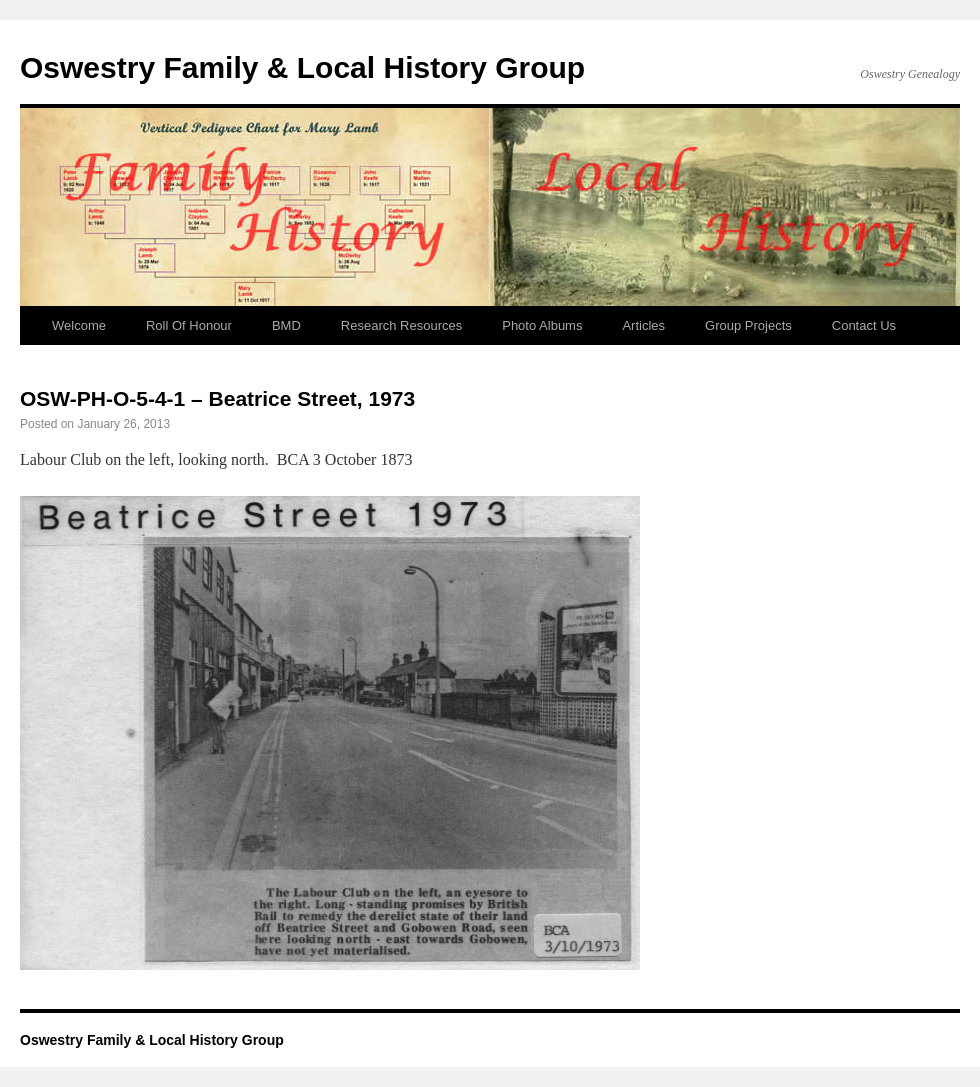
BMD (286, 325)
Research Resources (401, 325)
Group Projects (748, 325)
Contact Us (864, 325)
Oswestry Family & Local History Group (302, 67)
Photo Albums (542, 325)
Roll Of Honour (189, 325)
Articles (643, 325)
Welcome (79, 325)
